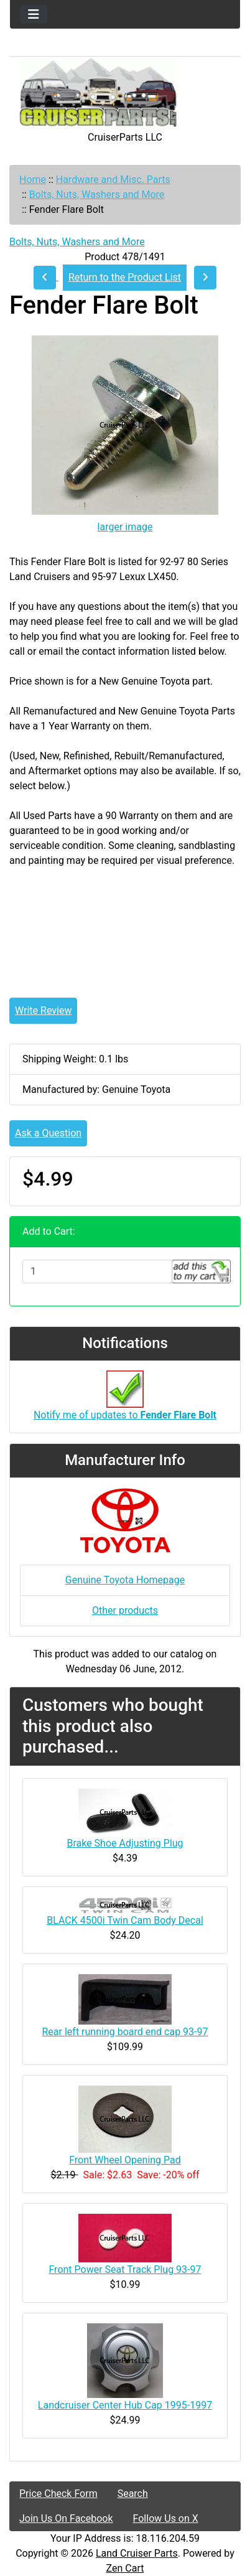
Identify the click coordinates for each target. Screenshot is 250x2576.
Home (32, 179)
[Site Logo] (125, 93)
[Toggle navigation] (33, 14)
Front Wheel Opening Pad (125, 2160)
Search (133, 2493)
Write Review (43, 1010)
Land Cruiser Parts (137, 2553)
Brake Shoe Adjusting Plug (125, 1843)
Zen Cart (125, 2568)
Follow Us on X (165, 2518)
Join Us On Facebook (66, 2518)
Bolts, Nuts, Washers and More (97, 194)
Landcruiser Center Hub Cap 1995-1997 (125, 2405)
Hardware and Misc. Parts (113, 179)
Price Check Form (58, 2493)
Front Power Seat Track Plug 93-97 (125, 2269)
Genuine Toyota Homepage (125, 1580)
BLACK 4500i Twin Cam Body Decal (125, 1920)
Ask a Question (48, 1133)
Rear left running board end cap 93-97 (125, 2032)
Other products (125, 1610)
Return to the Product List (124, 277)
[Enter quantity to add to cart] (97, 1271)
